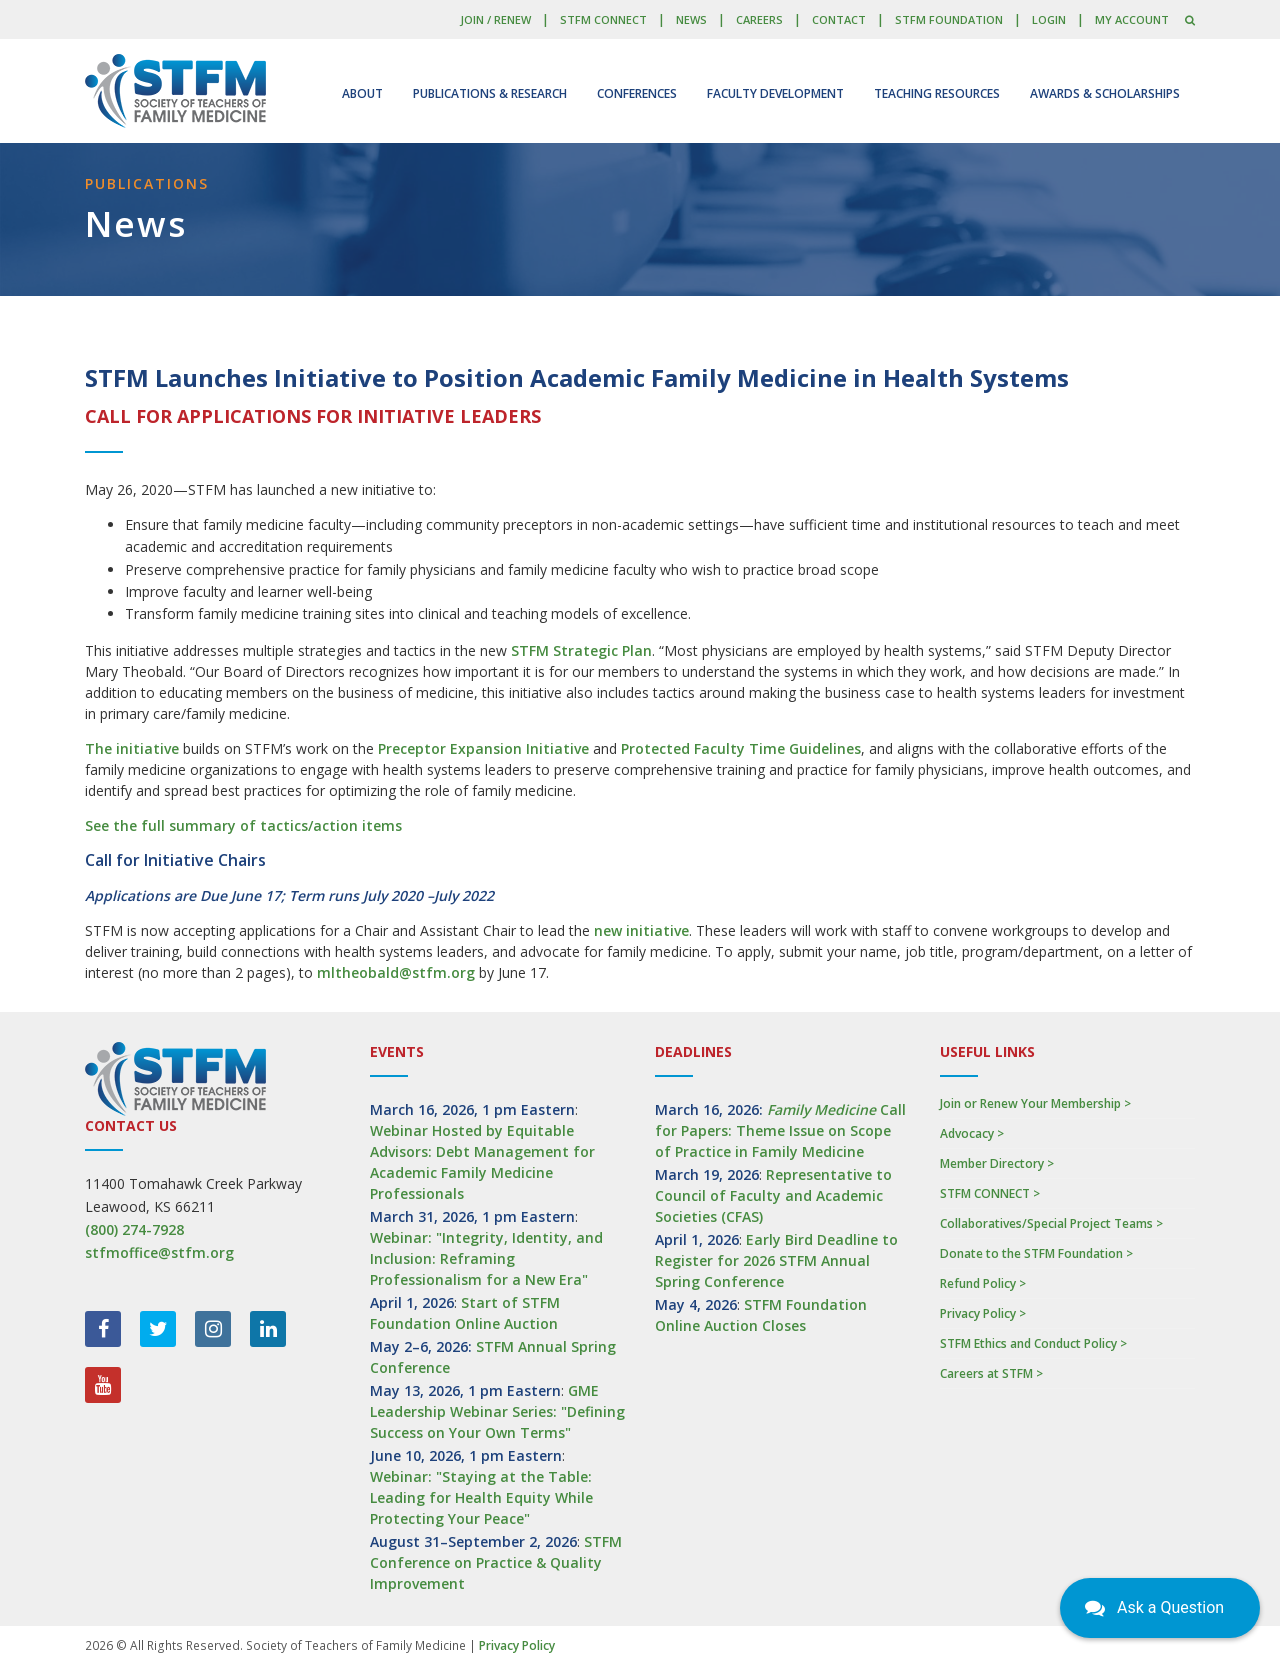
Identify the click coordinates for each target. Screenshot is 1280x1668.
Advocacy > (972, 1133)
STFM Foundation (949, 19)
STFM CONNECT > (990, 1193)
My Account (1132, 19)
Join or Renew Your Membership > (1035, 1103)
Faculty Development (775, 93)
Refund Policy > (983, 1283)
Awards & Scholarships (1105, 93)
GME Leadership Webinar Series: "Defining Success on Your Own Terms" (497, 1411)
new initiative (641, 930)
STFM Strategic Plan (581, 650)
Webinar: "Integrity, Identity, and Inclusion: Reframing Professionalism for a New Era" (486, 1258)
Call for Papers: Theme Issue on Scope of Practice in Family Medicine (780, 1130)
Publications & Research (490, 93)
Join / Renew (495, 19)
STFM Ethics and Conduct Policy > (1033, 1343)
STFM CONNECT (603, 19)
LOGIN (1049, 19)
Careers (759, 19)
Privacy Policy (517, 1645)
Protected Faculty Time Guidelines (741, 748)
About (362, 93)
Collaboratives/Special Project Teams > (1051, 1223)
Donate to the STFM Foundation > (1036, 1253)
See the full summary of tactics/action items (243, 825)
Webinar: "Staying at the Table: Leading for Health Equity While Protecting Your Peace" (481, 1497)
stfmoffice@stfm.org (159, 1252)
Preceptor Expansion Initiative (483, 748)
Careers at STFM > (991, 1373)
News (691, 19)
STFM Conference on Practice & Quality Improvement (496, 1562)
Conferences (637, 93)
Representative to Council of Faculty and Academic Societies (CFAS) (773, 1195)
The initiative (132, 748)
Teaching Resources (937, 93)
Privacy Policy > (983, 1313)
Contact (839, 19)
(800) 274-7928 (134, 1229)
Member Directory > (997, 1163)
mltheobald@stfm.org (396, 972)
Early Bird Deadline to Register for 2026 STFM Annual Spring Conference (776, 1260)
